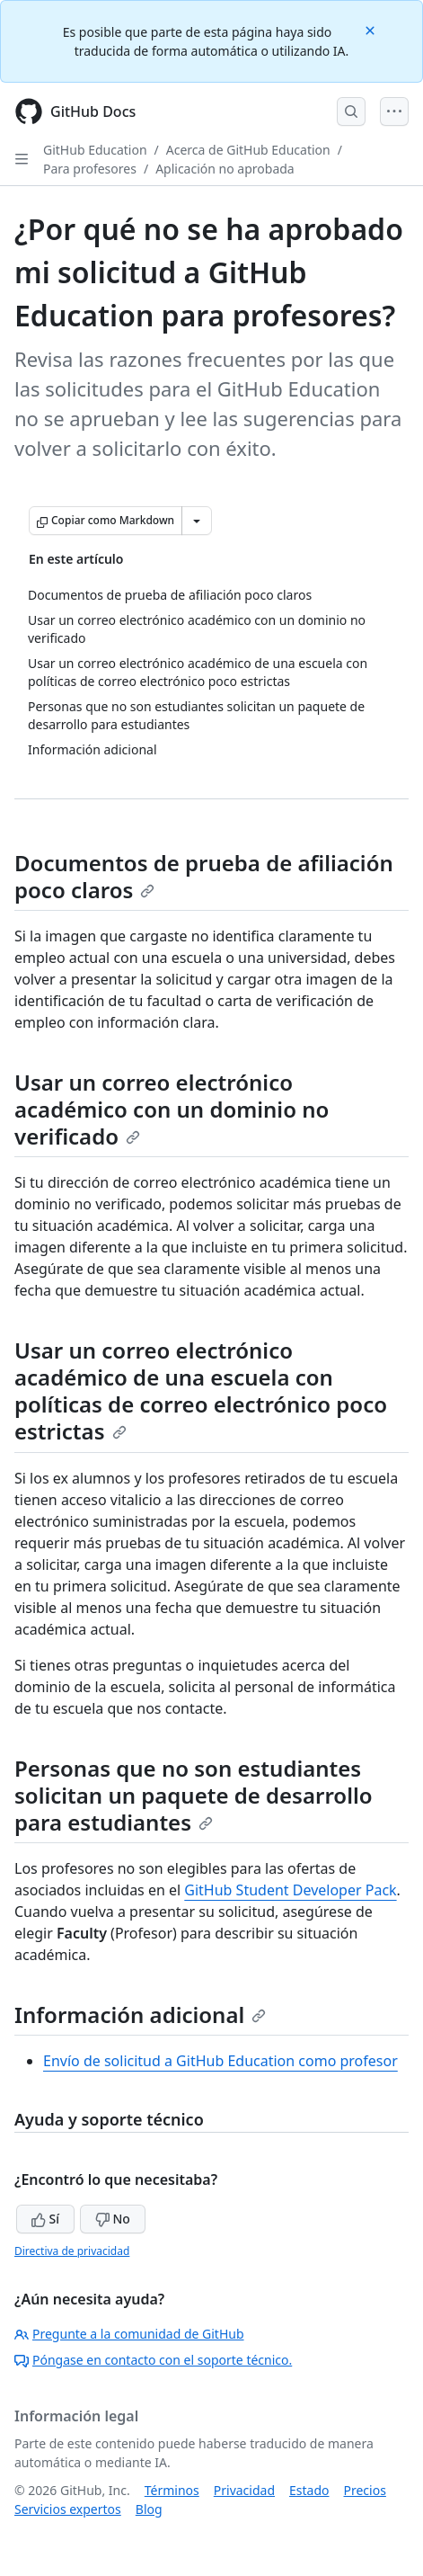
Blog (149, 2509)
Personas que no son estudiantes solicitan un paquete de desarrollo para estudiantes (193, 1795)
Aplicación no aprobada (225, 168)
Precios (365, 2490)
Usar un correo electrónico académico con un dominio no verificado (171, 1109)
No (112, 2218)
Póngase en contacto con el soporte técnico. (153, 2359)
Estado (309, 2490)
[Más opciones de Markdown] (196, 520)
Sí (45, 2218)
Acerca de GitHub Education (248, 149)
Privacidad (244, 2490)
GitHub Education (95, 149)
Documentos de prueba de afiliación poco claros (203, 876)
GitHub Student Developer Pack (290, 1890)
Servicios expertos (67, 2509)
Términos (172, 2490)
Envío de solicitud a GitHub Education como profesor (220, 2061)
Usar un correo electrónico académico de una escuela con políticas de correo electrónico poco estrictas (200, 1390)
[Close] (371, 29)
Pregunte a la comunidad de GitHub (129, 2333)
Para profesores (90, 168)
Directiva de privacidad (71, 2251)
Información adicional (140, 2014)
